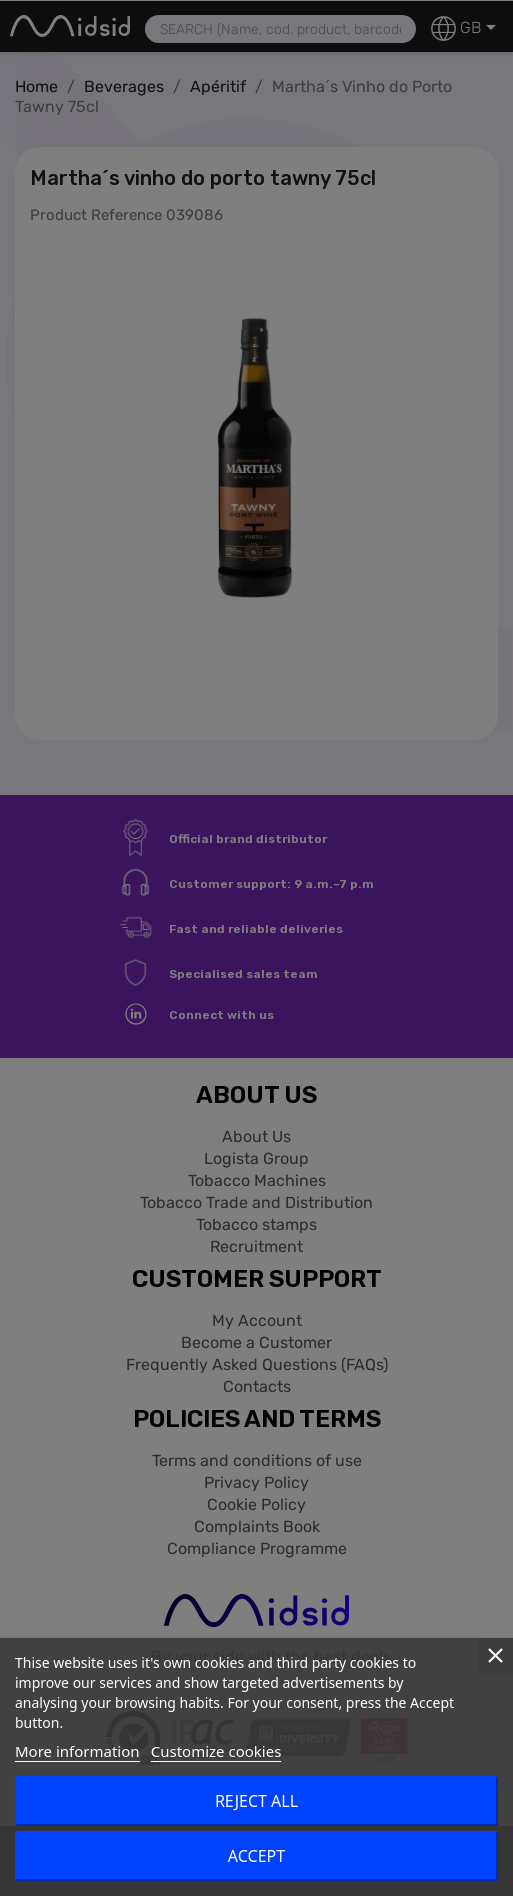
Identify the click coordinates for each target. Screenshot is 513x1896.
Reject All (256, 1801)
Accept (256, 1856)
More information (77, 1751)
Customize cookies (216, 1751)
